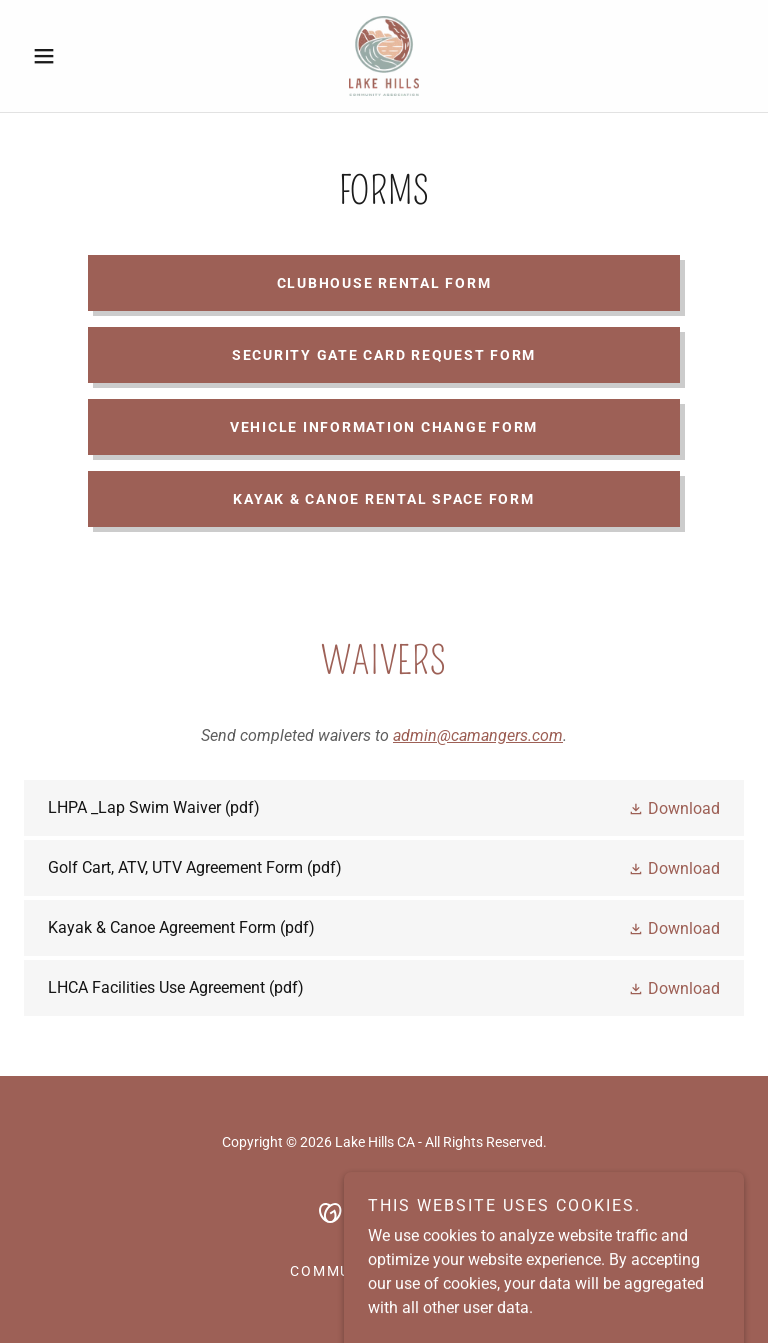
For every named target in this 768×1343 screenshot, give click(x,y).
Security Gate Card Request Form (384, 355)
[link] (384, 56)
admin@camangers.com (478, 735)
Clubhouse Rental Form (384, 283)
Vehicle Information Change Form (384, 427)
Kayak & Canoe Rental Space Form (383, 499)
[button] (78, 56)
